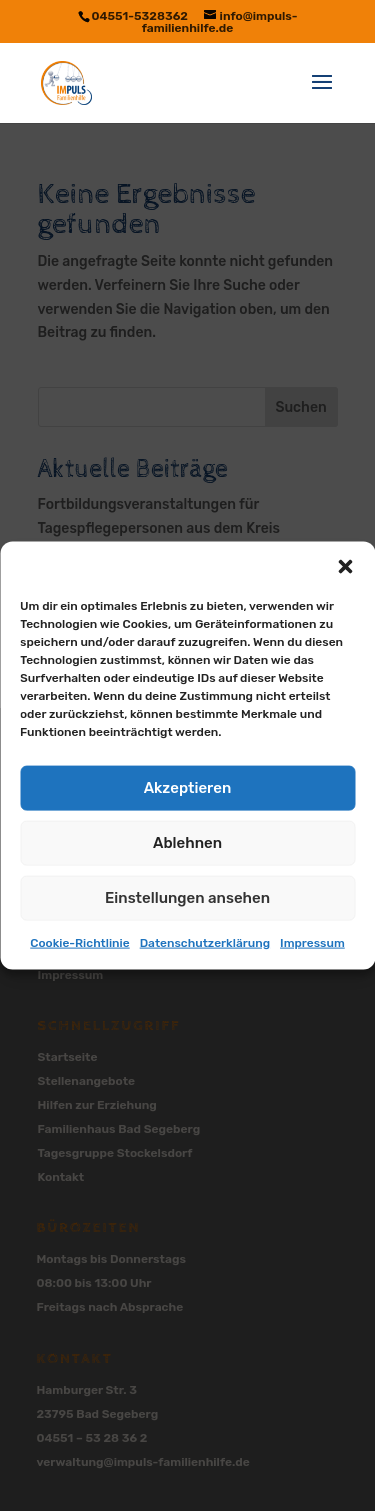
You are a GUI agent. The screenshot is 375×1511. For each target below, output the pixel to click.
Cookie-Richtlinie (79, 942)
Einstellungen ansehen (187, 898)
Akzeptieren (188, 788)
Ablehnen (187, 843)
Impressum (312, 942)
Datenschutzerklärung (205, 942)
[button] (345, 566)
